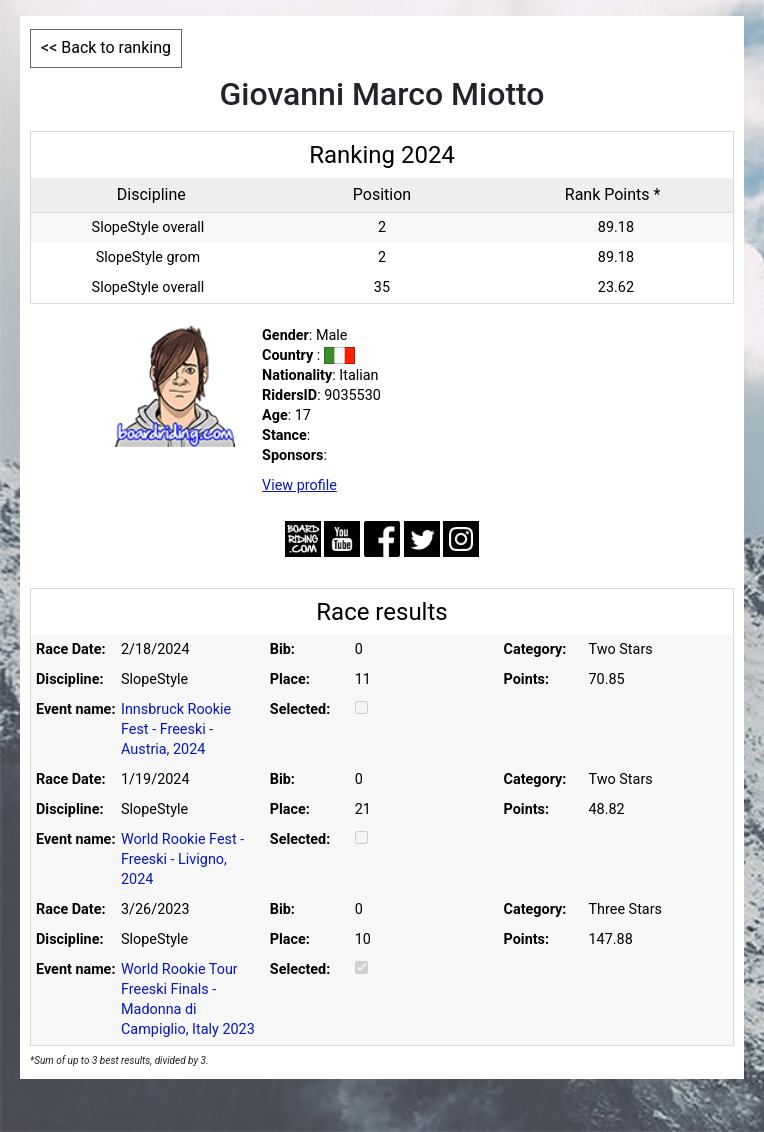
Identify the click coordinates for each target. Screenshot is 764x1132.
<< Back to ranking (106, 47)
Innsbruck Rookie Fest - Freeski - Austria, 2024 (176, 729)
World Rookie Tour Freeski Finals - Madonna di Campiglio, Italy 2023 (188, 999)
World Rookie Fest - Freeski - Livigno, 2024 (182, 859)
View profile (299, 485)
